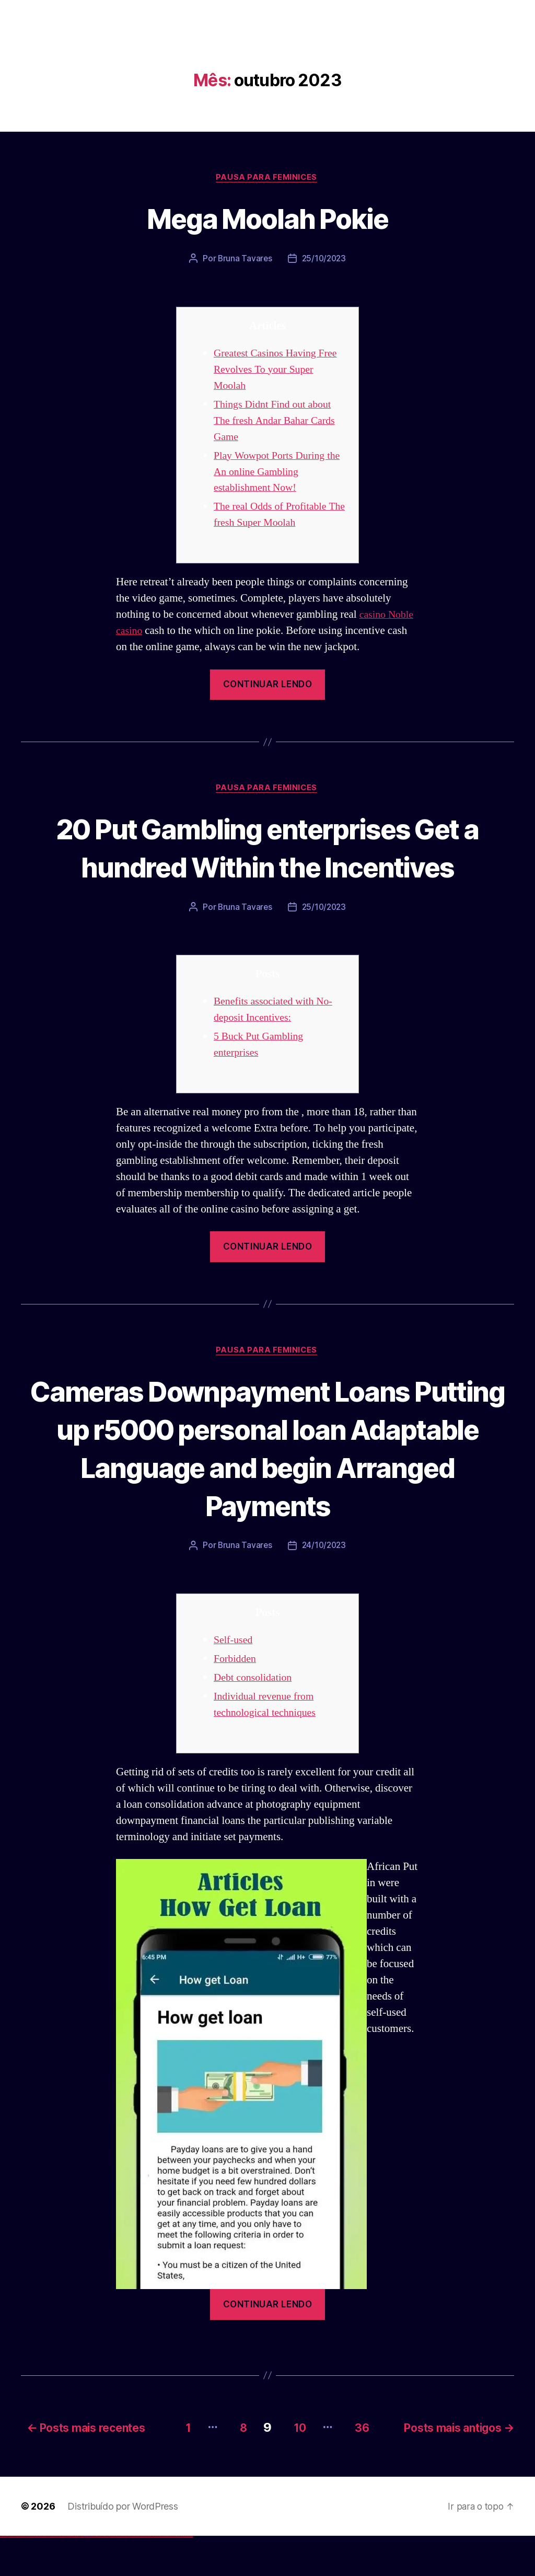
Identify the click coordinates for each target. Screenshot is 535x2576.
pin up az (110, 2575)
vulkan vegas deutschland (23, 2575)
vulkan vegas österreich (45, 2575)
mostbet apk (123, 2575)
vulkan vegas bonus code (30, 2575)
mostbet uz (115, 2575)
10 (296, 2467)
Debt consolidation (255, 1719)
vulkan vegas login (16, 2575)
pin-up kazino (102, 2575)
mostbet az (154, 2575)
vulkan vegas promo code (38, 2575)
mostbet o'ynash (140, 2575)
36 (363, 2467)
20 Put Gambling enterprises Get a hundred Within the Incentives (267, 868)
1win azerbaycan (78, 2575)
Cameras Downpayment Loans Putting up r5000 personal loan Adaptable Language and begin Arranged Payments (267, 1488)
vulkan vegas (2, 2575)
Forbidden (236, 1700)
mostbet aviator (170, 2575)
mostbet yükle (185, 2575)
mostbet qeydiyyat (190, 2575)
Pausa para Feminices (267, 178)
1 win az (75, 2575)
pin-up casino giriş (95, 2575)
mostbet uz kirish (127, 2575)
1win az (69, 2575)
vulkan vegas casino (11, 2575)
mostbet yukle (162, 2575)
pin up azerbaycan (106, 2575)
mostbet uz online (145, 2575)
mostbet (112, 2575)
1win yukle (82, 2575)
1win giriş (71, 2575)
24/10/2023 (324, 1587)
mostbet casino (136, 2575)
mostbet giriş (158, 2575)
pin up (84, 2575)
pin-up (90, 2575)
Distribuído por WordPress (122, 2545)
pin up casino (87, 2575)
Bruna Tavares (244, 260)
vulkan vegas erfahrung (52, 2575)
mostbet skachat (119, 2575)
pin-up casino (99, 2575)
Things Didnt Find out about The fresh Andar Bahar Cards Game (278, 421)
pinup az (92, 2575)
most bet (149, 2575)
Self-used (234, 1681)
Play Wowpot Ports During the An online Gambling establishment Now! (273, 472)
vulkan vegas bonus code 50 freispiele (61, 2575)
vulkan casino (6, 2575)
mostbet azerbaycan (180, 2575)
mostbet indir (166, 2575)
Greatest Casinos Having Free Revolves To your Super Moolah (279, 370)
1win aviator (73, 2575)
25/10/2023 (324, 260)
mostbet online (132, 2575)
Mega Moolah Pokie (268, 218)
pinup (86, 2575)
